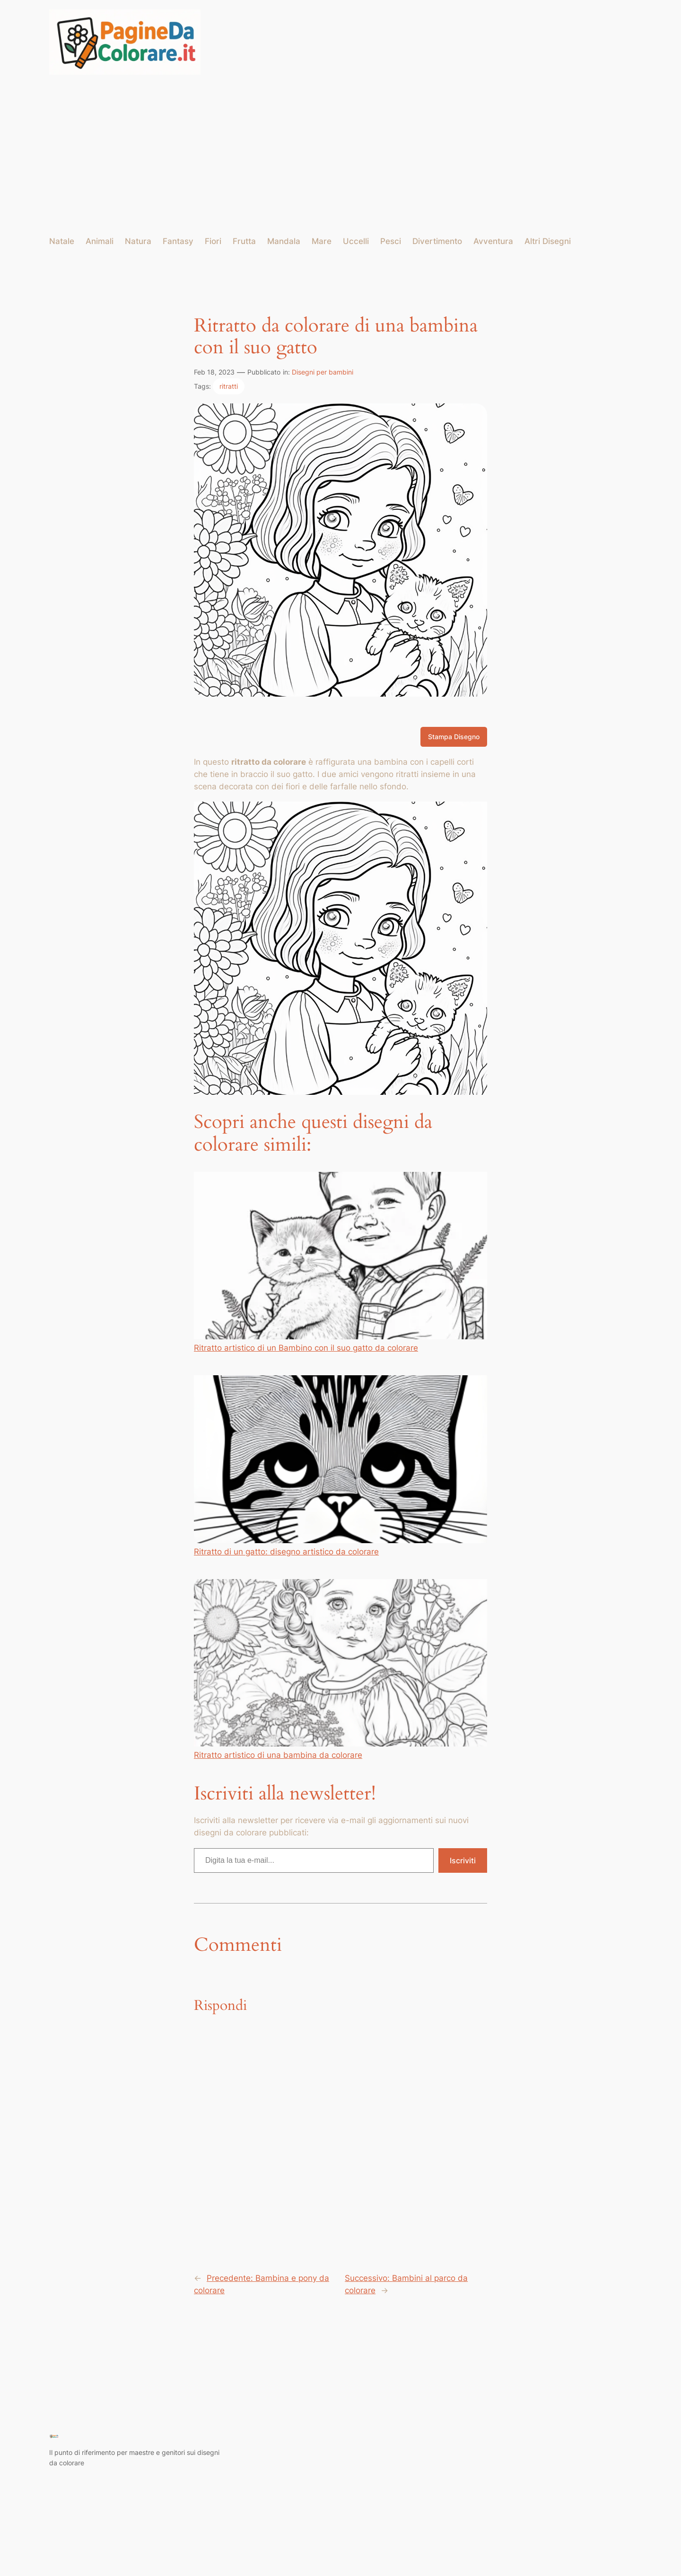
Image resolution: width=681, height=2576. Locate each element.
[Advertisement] (340, 155)
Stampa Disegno (454, 737)
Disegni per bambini (322, 372)
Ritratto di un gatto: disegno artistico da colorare (340, 1465)
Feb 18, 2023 (214, 372)
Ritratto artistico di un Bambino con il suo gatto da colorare (340, 1262)
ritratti (228, 386)
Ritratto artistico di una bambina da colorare (340, 1669)
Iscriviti (463, 1860)
